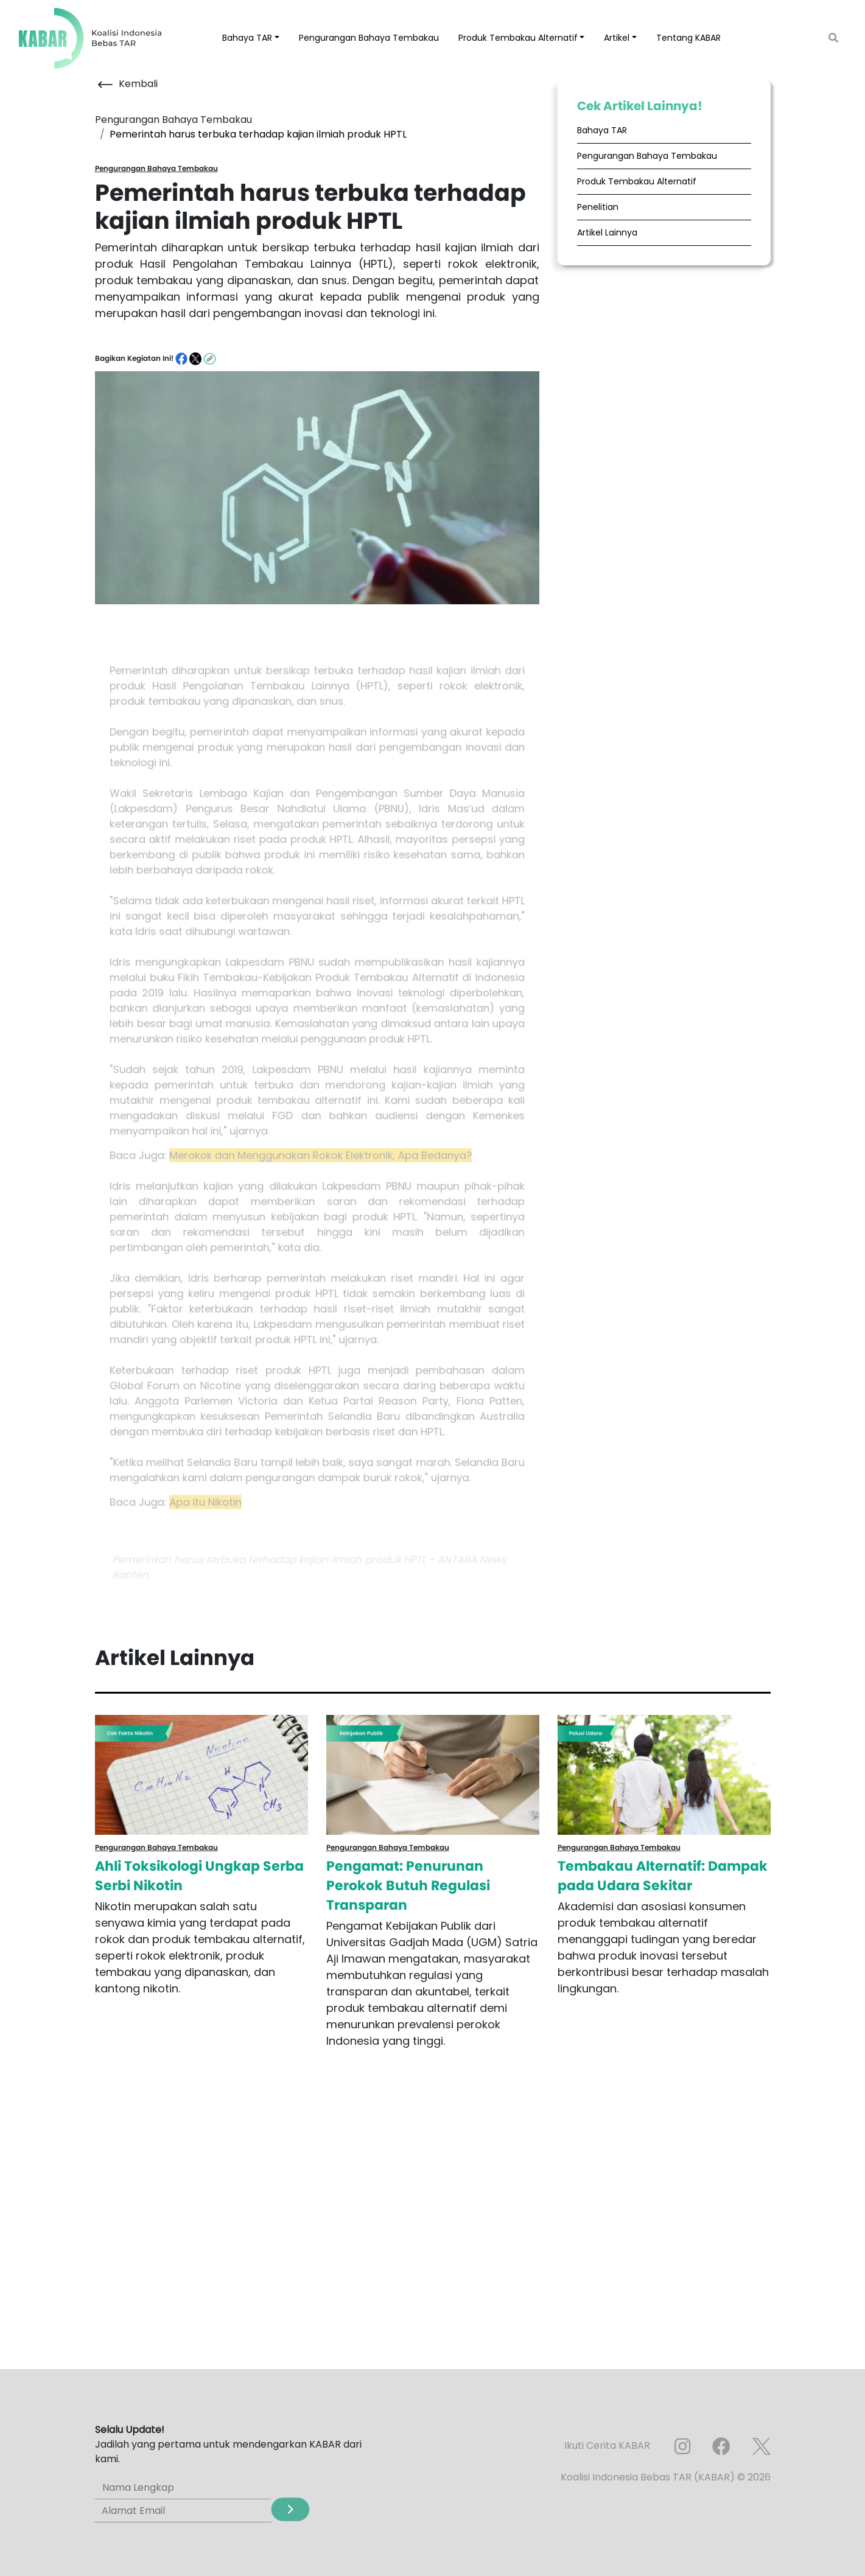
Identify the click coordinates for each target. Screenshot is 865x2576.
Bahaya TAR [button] (247, 38)
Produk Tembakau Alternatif (636, 181)
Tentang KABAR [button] (688, 38)
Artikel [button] (616, 38)
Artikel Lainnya (607, 232)
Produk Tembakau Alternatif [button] (518, 38)
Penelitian (597, 207)
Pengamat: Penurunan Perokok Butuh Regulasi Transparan (408, 1886)
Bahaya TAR (602, 130)
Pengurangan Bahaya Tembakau (369, 38)
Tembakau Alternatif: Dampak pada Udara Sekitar (663, 1876)
